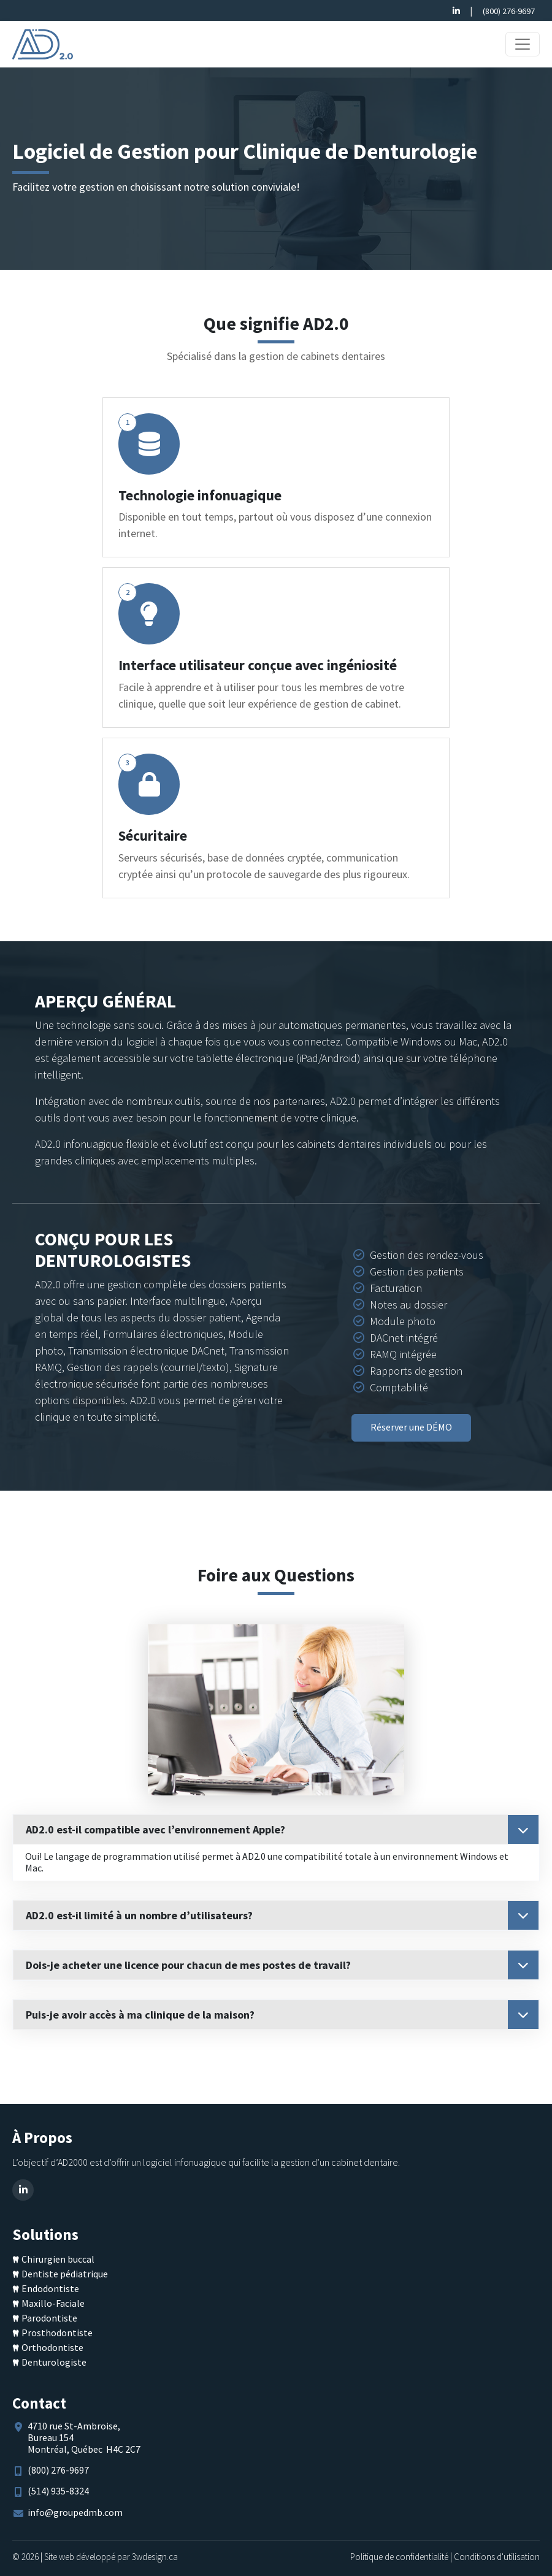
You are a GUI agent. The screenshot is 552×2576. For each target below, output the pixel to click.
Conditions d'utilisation (497, 2557)
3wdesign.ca (155, 2557)
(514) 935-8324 (58, 2491)
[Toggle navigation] (522, 44)
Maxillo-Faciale (53, 2303)
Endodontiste (50, 2288)
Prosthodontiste (57, 2332)
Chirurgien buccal (57, 2259)
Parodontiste (49, 2318)
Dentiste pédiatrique (64, 2274)
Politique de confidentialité (399, 2557)
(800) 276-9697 (509, 11)
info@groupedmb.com (75, 2512)
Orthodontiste (52, 2347)
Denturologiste (53, 2362)
